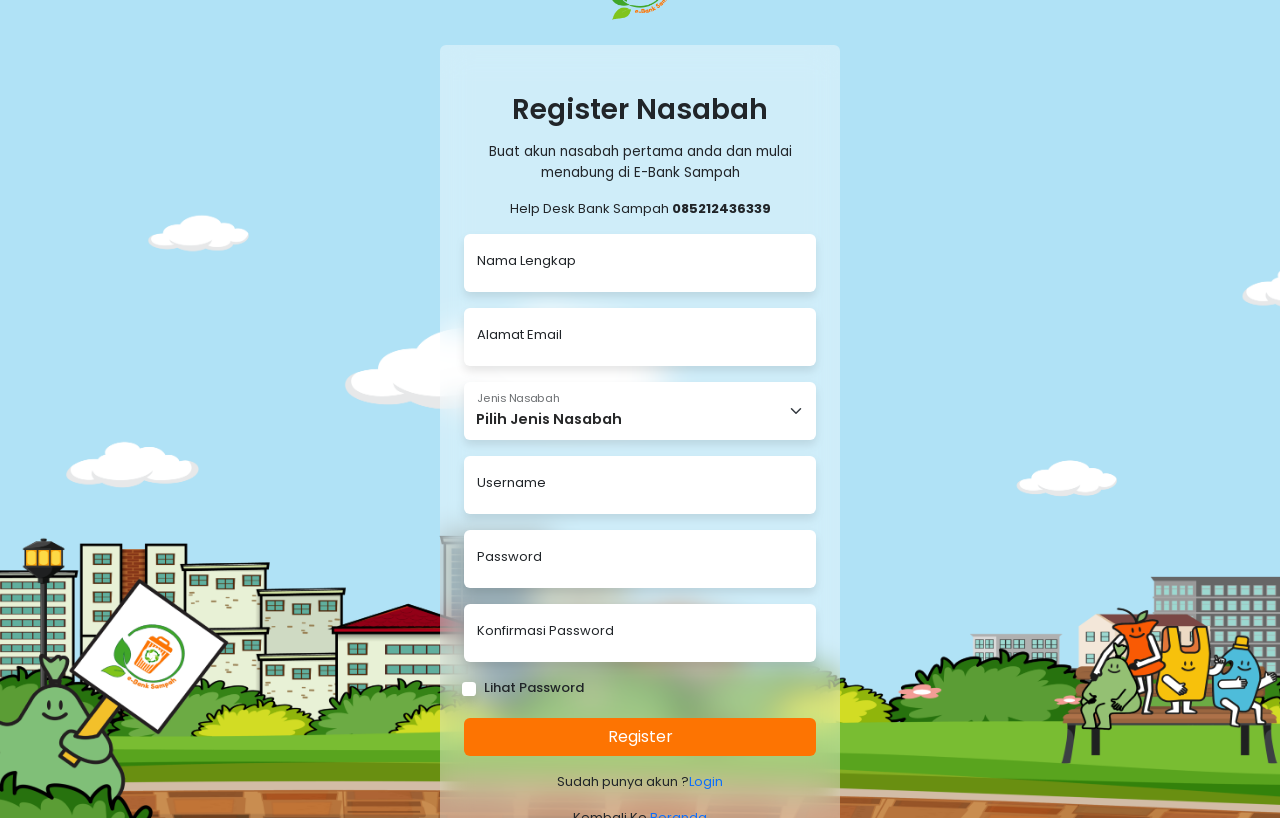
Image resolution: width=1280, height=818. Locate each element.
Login (706, 781)
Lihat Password (534, 687)
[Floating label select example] (640, 411)
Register (640, 736)
